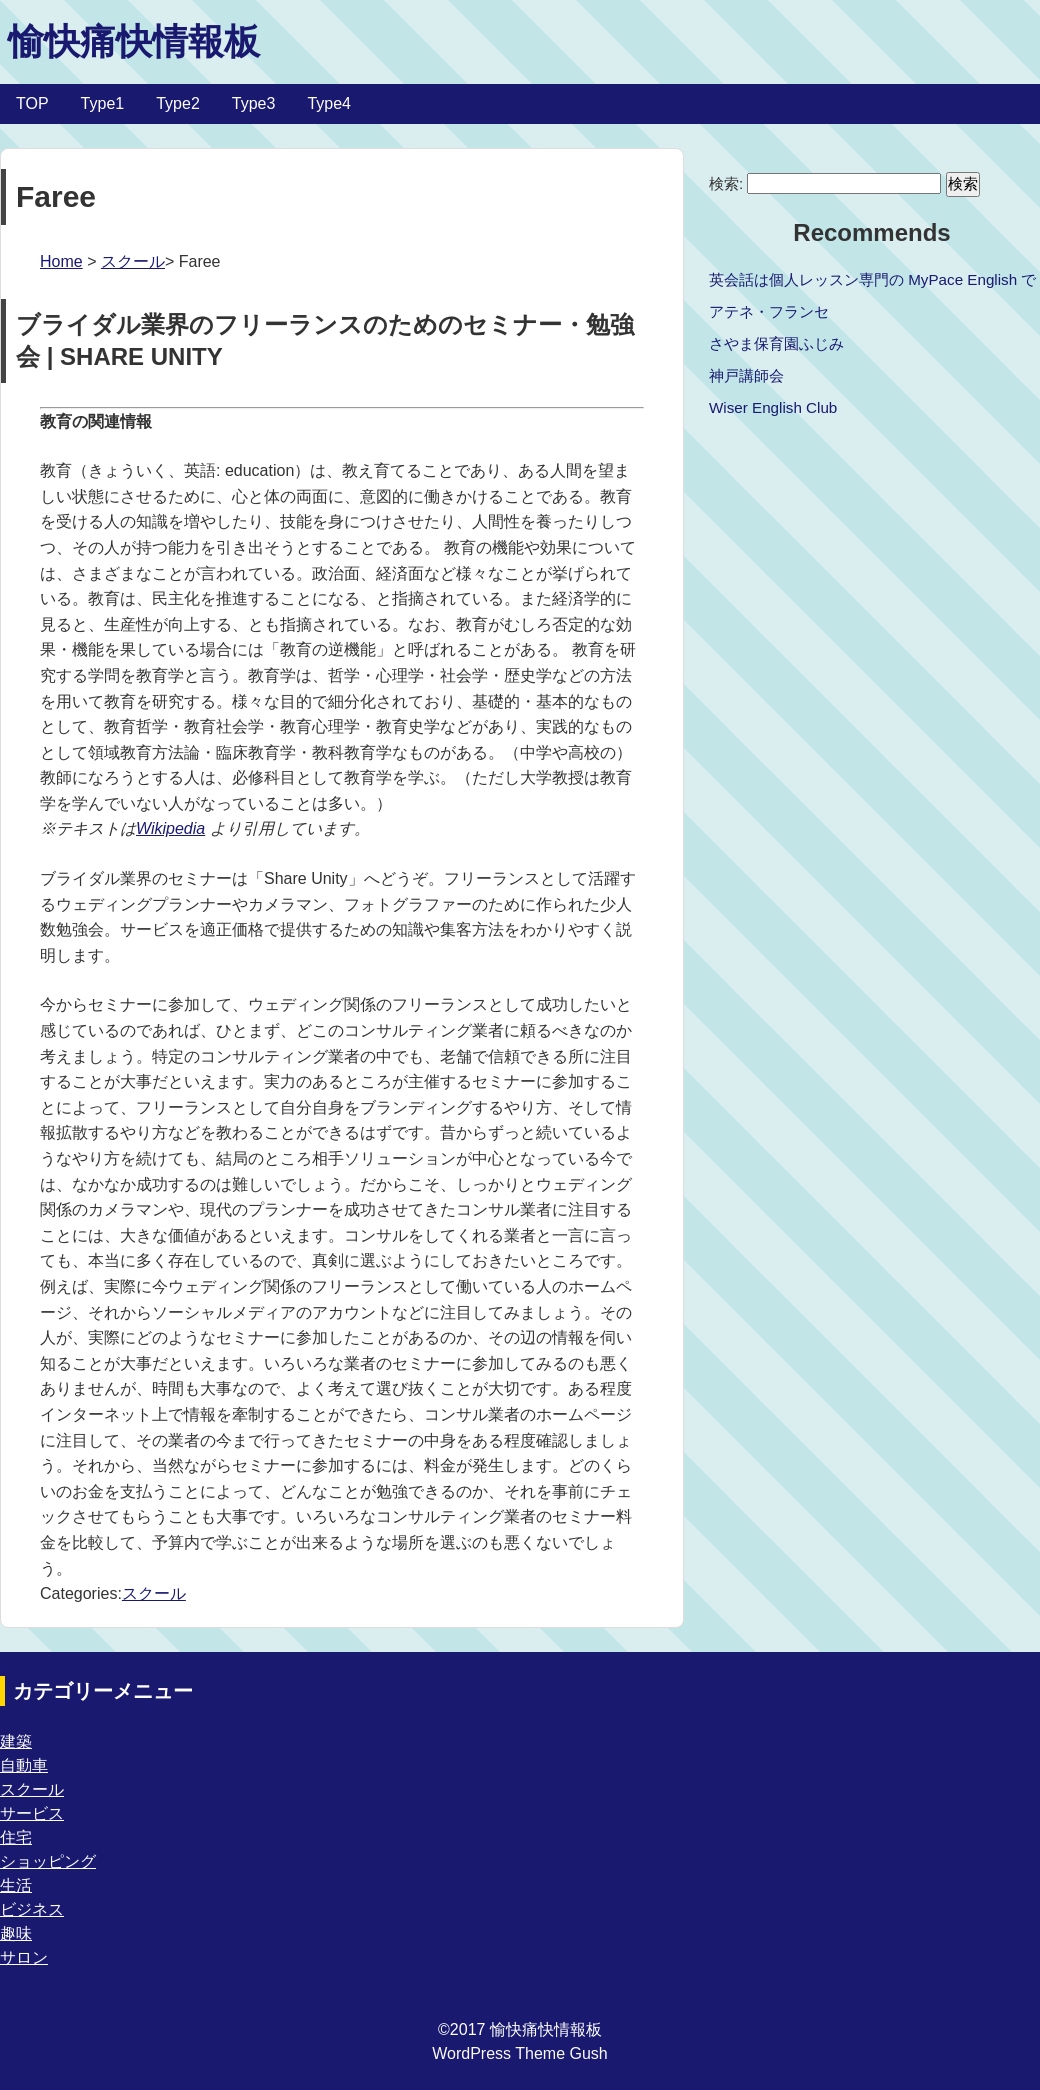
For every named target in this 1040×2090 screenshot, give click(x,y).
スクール (133, 261)
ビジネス (32, 1909)
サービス (32, 1813)
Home (61, 261)
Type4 (329, 103)
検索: (726, 183)
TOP (32, 103)
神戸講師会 (746, 375)
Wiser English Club (773, 407)
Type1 (103, 103)
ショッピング (48, 1861)
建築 (16, 1741)
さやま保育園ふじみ (776, 343)
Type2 (178, 103)
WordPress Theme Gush (519, 2053)
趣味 (16, 1933)
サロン (24, 1957)
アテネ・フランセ (769, 311)
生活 (16, 1885)
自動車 (24, 1765)
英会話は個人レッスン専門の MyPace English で (872, 279)
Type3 (254, 103)
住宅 (16, 1837)
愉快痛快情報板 (134, 41)
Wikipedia (170, 828)
